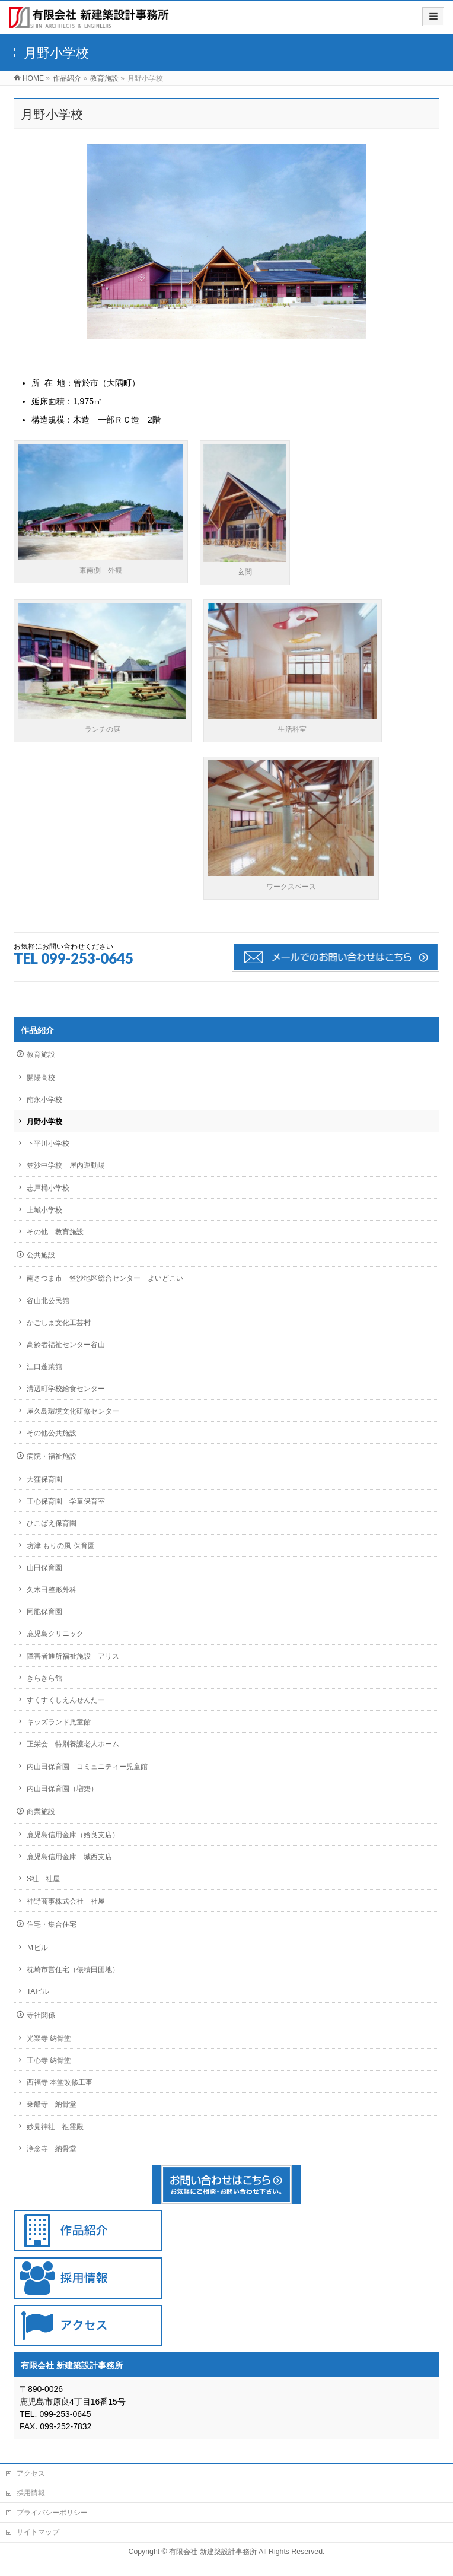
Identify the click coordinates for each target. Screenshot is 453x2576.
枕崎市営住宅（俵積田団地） (73, 1969)
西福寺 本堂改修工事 (59, 2082)
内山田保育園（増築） (62, 1788)
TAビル (38, 1991)
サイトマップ (38, 2532)
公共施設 (41, 1255)
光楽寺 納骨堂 (49, 2038)
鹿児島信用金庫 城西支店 (69, 1857)
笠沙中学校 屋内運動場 (66, 1165)
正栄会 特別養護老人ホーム (73, 1744)
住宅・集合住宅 (51, 1924)
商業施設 (41, 1812)
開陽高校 (41, 1077)
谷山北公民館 (48, 1301)
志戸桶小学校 (48, 1188)
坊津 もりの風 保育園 (61, 1546)
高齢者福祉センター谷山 (66, 1345)
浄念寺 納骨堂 (51, 2149)
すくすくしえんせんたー (66, 1700)
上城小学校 (44, 1210)
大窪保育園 (44, 1479)
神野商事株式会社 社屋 (66, 1901)
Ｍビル (37, 1947)
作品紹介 (37, 1030)
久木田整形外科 (51, 1590)
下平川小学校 (48, 1143)
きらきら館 (44, 1678)
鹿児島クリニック (55, 1634)
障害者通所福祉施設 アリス (73, 1656)
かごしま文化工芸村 (59, 1323)
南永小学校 (44, 1099)
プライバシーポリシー (52, 2512)
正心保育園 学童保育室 (66, 1501)
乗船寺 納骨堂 (51, 2104)
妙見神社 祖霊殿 (55, 2127)
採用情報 (31, 2493)
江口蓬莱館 (44, 1366)
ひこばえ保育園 (51, 1523)
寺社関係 (41, 2015)
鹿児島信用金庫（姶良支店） (73, 1835)
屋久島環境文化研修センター (73, 1411)
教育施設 (41, 1054)
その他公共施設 (51, 1433)
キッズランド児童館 (59, 1722)
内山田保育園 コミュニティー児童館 (87, 1766)
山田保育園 (44, 1568)
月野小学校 (44, 1121)
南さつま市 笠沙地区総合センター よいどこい (105, 1278)
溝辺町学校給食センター (66, 1388)
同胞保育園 (44, 1612)
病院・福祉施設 (51, 1456)
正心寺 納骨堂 (49, 2060)
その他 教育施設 (55, 1232)
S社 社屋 (43, 1879)
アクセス (31, 2473)
